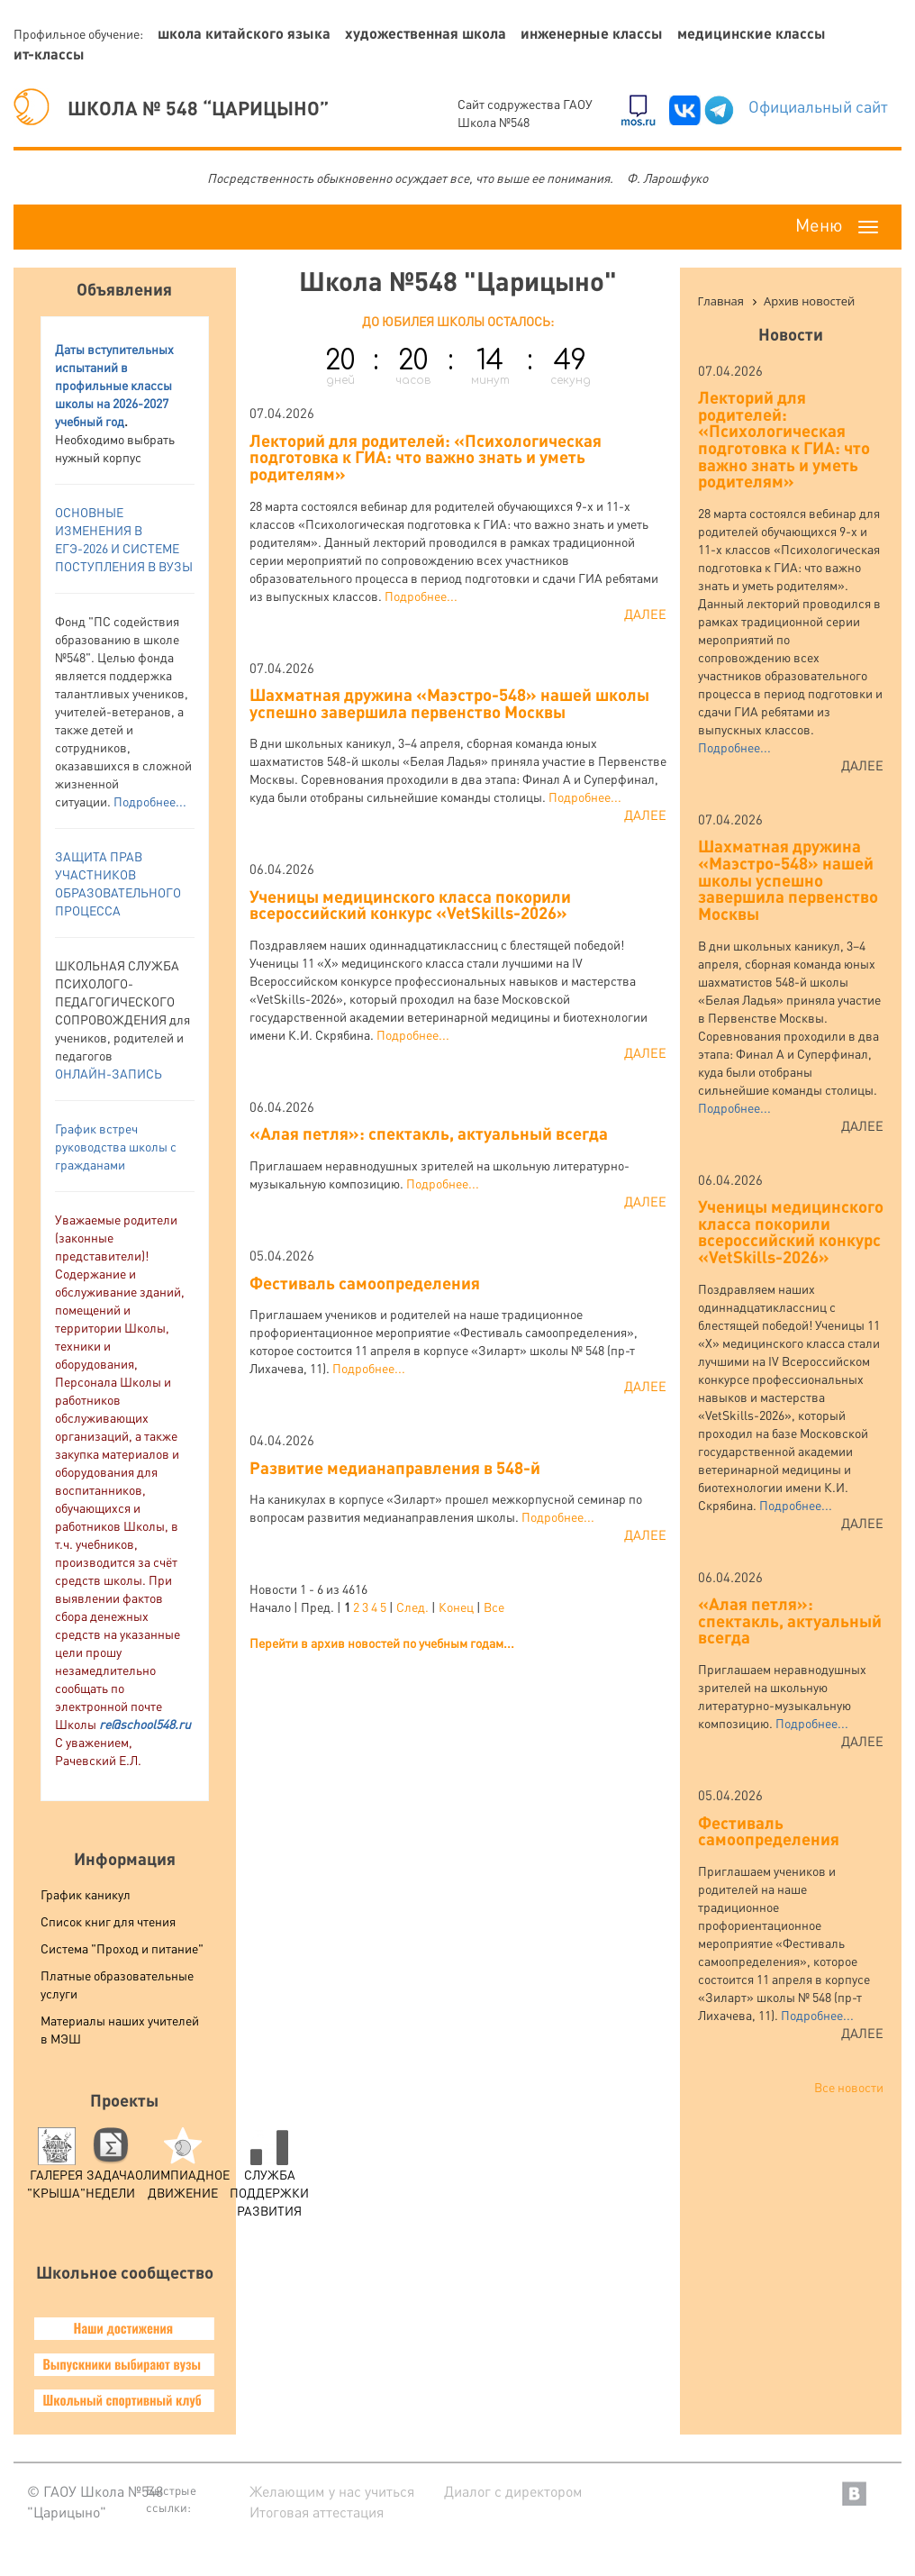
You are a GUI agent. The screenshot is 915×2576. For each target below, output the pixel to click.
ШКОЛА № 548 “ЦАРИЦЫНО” (171, 108)
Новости (790, 333)
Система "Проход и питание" (122, 1948)
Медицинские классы (751, 32)
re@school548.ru (145, 1724)
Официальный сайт (818, 106)
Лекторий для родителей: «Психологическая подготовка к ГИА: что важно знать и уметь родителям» (425, 457)
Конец (456, 1606)
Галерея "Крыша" (56, 2167)
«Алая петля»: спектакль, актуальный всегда (428, 1133)
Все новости (848, 2087)
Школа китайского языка (244, 32)
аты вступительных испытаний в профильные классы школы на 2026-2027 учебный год (114, 385)
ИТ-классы (49, 53)
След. (412, 1606)
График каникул (86, 1894)
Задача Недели (110, 2167)
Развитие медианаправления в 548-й (394, 1467)
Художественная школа (425, 32)
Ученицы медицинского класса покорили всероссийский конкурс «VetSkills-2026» (410, 905)
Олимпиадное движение (182, 2167)
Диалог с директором (513, 2490)
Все (494, 1606)
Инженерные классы (592, 32)
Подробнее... (149, 801)
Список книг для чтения (108, 1921)
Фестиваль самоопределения (364, 1282)
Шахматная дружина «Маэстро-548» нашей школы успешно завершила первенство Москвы (449, 703)
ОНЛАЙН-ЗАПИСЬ (108, 1073)
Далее (645, 613)
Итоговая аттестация (316, 2511)
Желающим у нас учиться (331, 2490)
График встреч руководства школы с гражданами (116, 1146)
